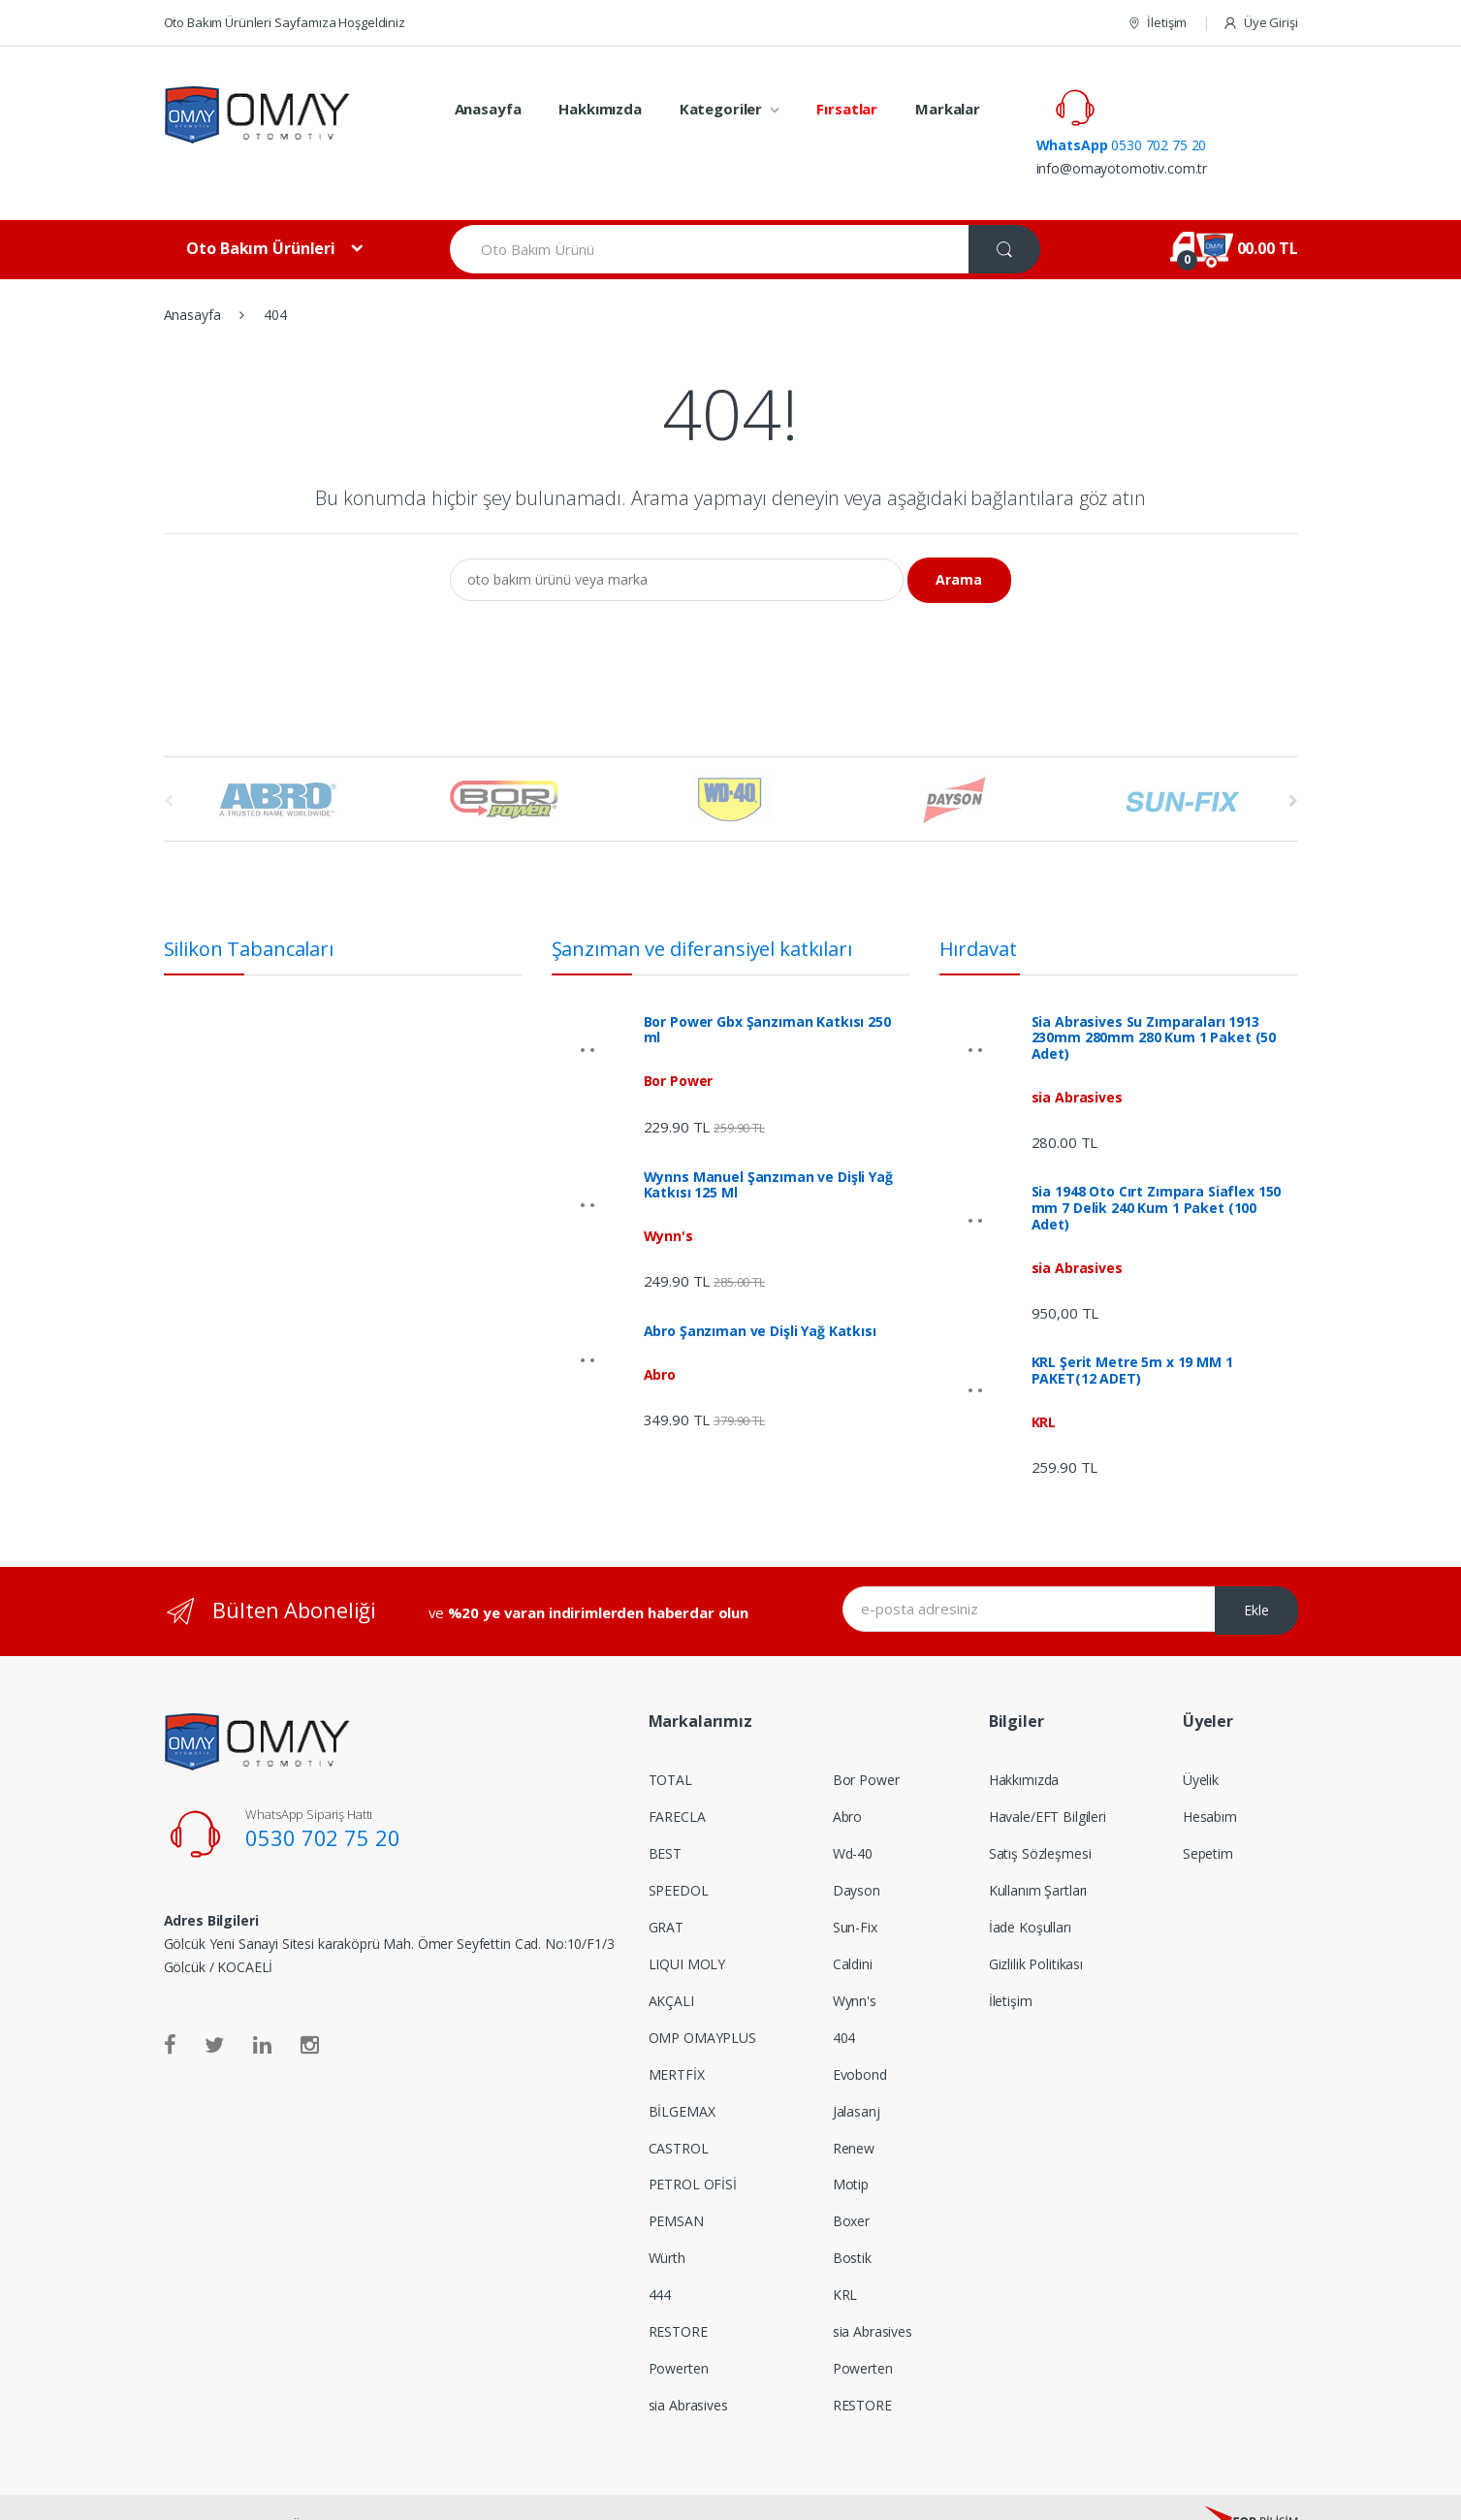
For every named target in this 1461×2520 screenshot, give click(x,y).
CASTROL (679, 2111)
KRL (845, 2258)
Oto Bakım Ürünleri (260, 211)
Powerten (679, 2331)
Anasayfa (488, 108)
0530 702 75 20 (1203, 96)
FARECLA (677, 1779)
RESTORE (678, 2294)
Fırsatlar (846, 108)
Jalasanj (856, 2074)
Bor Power (866, 1743)
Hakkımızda (600, 108)
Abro (847, 1779)
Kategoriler (721, 108)
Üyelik (1201, 1743)
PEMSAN (676, 2185)
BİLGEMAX (682, 2074)
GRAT (666, 1890)
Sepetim (1208, 1816)
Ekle (1256, 1573)
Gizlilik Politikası (1036, 1927)
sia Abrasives (688, 2368)
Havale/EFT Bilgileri (1047, 1779)
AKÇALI (671, 1964)
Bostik (852, 2221)
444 (660, 2258)
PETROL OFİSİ (693, 2148)
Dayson (856, 1853)
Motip (851, 2148)
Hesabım (1210, 1779)
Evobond (860, 2037)
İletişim (1157, 23)
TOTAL (670, 1743)
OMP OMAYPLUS (702, 2001)
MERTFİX (677, 2037)
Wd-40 (853, 1816)
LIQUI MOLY (687, 1927)
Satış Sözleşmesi (1040, 1816)
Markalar (947, 108)
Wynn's (854, 1964)
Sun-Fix (855, 1890)
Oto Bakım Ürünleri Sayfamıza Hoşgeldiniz (284, 22)
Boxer (851, 2185)
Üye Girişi (1260, 23)
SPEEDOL (679, 1853)
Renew (853, 2111)
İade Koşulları (1030, 1890)
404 (844, 2001)
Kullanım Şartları (1038, 1853)
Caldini (853, 1927)
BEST (665, 1816)
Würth (667, 2221)
